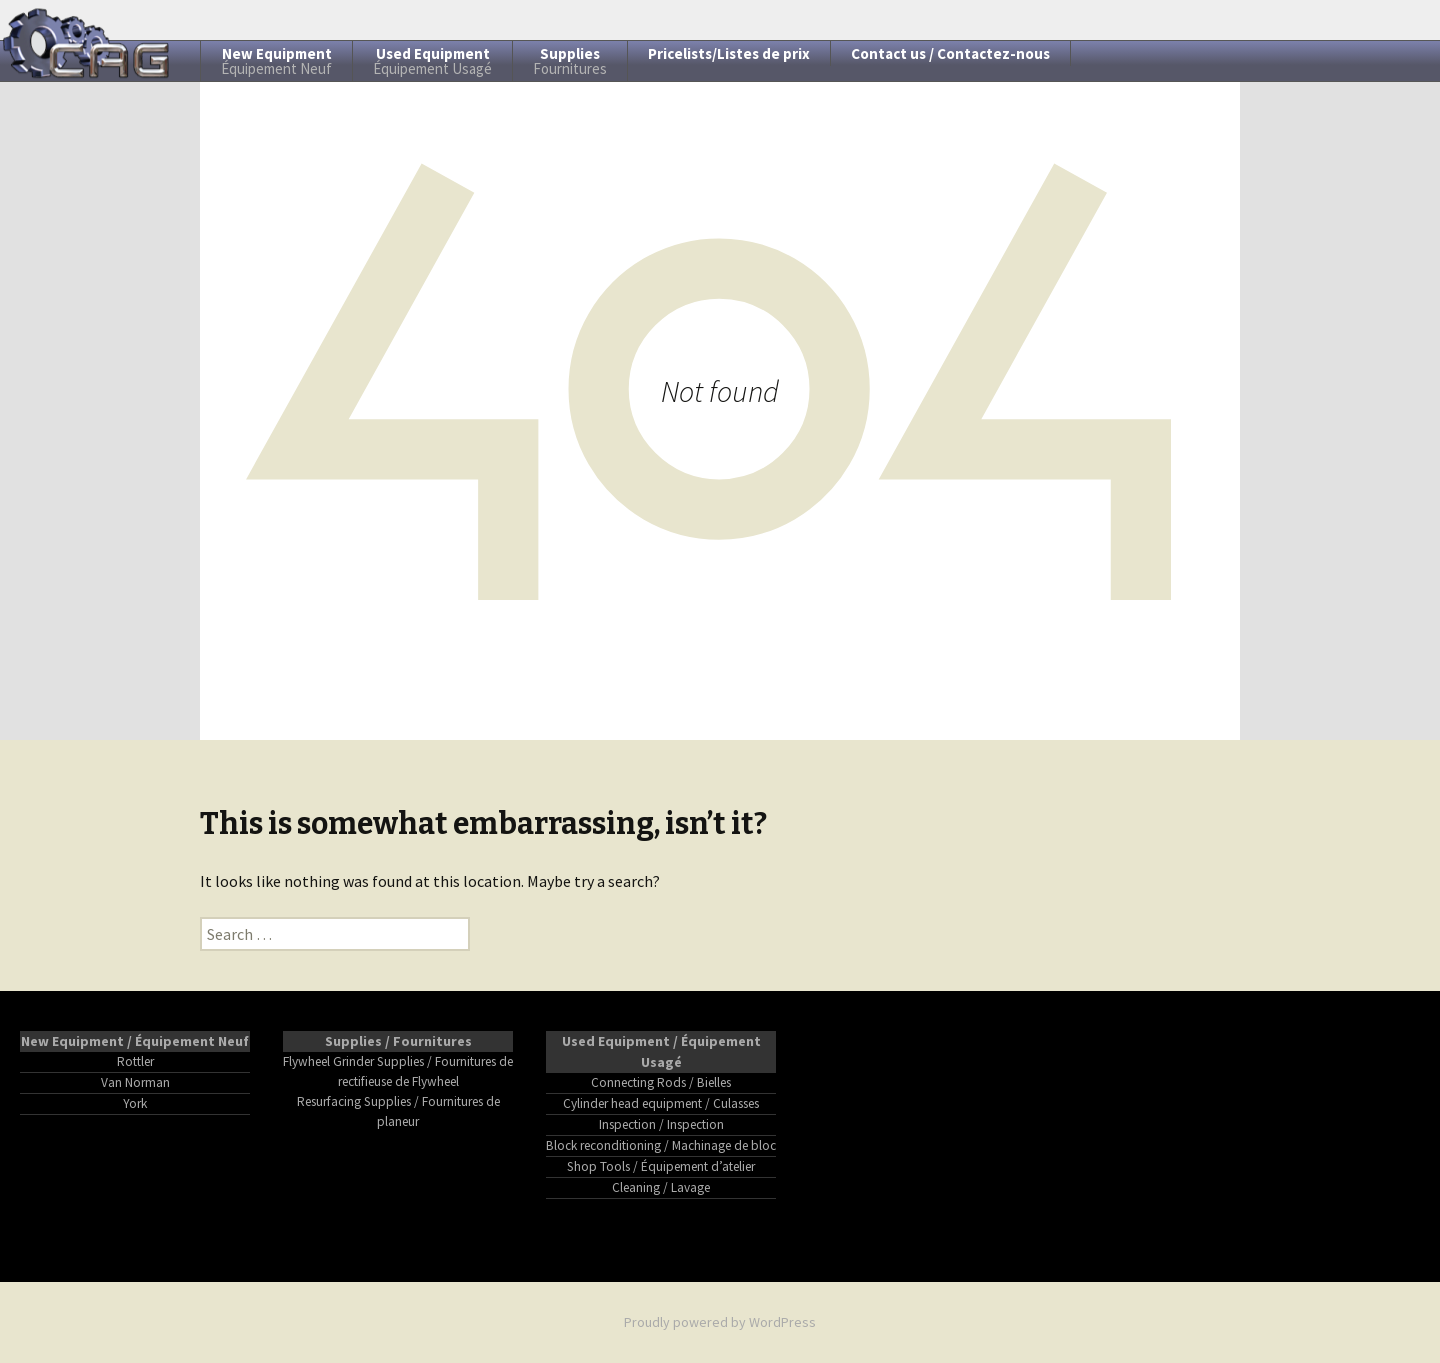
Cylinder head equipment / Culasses (661, 1103)
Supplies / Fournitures (398, 1041)
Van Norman (135, 1082)
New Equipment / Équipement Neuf (135, 1041)
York (135, 1103)
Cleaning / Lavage (661, 1187)
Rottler (135, 1061)
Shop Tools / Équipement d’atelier (661, 1166)
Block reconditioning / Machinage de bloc (661, 1145)
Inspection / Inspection (661, 1124)
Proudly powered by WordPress (720, 1322)
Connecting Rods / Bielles (661, 1082)
